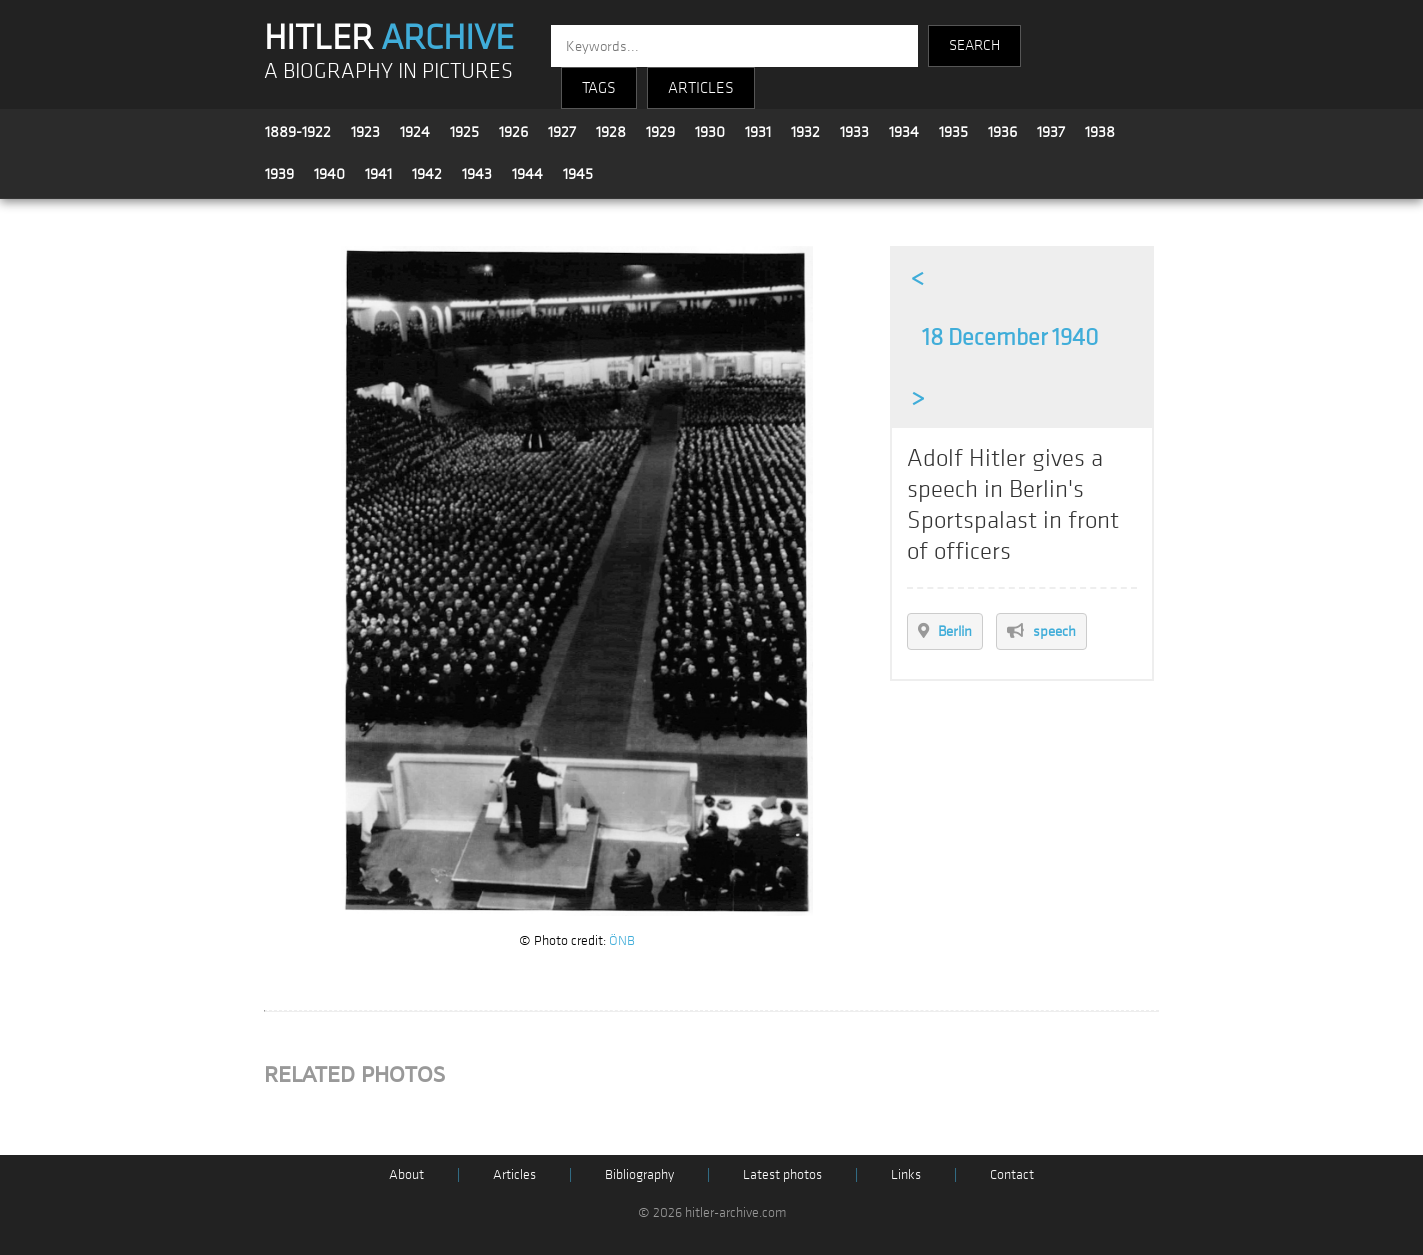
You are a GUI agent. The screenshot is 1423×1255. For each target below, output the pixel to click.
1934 (904, 132)
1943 (477, 174)
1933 (854, 132)
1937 (1051, 132)
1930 (710, 132)
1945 (578, 174)
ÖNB (622, 940)
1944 (527, 174)
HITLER (389, 38)
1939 (279, 174)
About (406, 1174)
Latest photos (782, 1174)
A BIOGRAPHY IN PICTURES (388, 71)
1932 (805, 132)
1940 (329, 174)
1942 (427, 174)
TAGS (599, 88)
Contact (1012, 1174)
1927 (562, 132)
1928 (611, 132)
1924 (415, 132)
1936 (1002, 132)
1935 (953, 132)
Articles (514, 1174)
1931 (758, 132)
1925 (464, 132)
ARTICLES (701, 88)
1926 (513, 132)
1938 (1100, 132)
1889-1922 (298, 132)
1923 (365, 132)
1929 (660, 132)
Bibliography (639, 1174)
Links (906, 1174)
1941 (378, 174)
